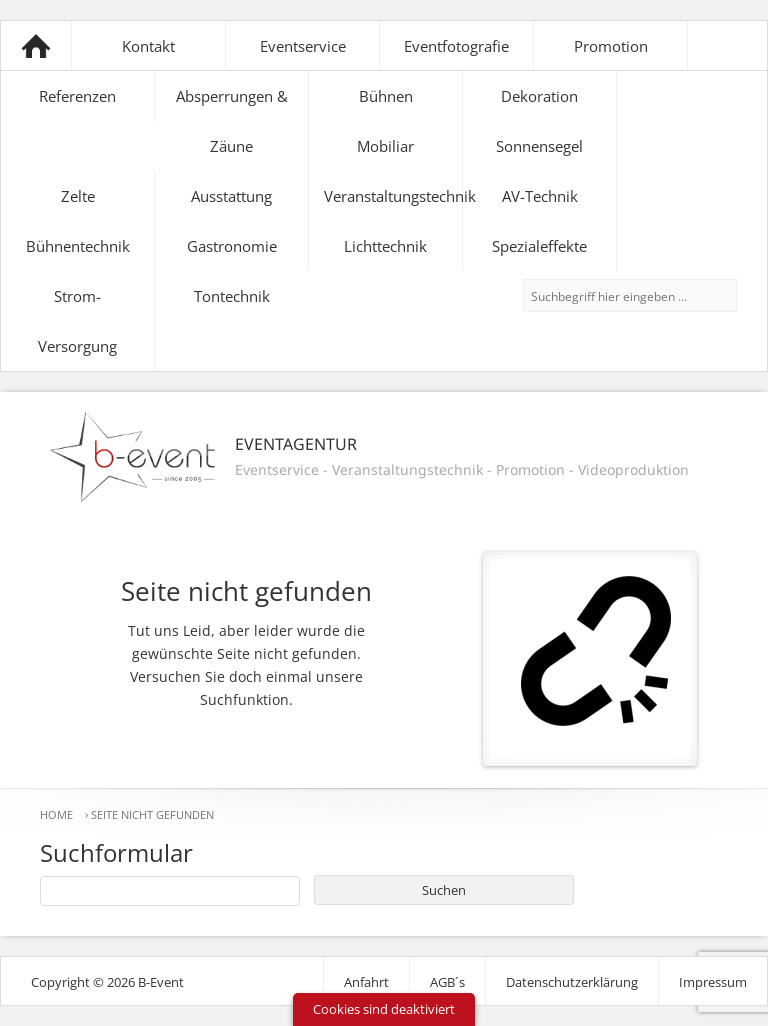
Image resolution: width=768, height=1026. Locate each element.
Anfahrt (366, 982)
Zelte (78, 196)
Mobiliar (385, 146)
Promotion (611, 46)
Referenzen (77, 96)
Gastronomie (232, 246)
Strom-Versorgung (77, 321)
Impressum (713, 982)
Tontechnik (232, 296)
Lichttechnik (385, 246)
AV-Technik (540, 196)
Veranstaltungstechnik (393, 196)
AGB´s (447, 982)
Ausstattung (231, 196)
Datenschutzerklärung (572, 982)
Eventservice (303, 46)
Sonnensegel (539, 146)
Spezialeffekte (539, 246)
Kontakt (148, 46)
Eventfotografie (456, 46)
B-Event (36, 46)
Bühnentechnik (78, 246)
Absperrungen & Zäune (232, 121)
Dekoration (539, 96)
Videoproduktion (633, 469)
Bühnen (386, 96)
